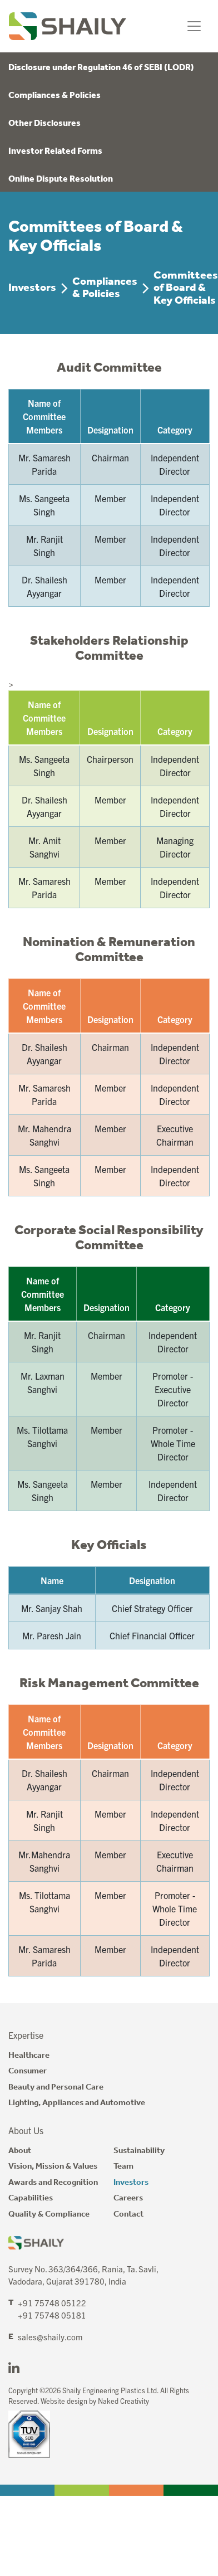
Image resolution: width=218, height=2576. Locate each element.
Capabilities (30, 2198)
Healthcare (28, 2055)
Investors (32, 288)
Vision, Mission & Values (52, 2166)
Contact (128, 2214)
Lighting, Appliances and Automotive (76, 2103)
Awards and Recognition (53, 2182)
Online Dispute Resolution (60, 179)
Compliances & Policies (54, 95)
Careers (128, 2198)
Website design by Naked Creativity (95, 2400)
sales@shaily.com (50, 2336)
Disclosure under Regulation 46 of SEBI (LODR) (101, 67)
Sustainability (139, 2151)
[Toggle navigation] (194, 26)
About (19, 2151)
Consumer (27, 2071)
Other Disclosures (44, 123)
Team (123, 2166)
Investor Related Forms (55, 151)
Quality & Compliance (49, 2214)
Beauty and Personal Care (55, 2087)
